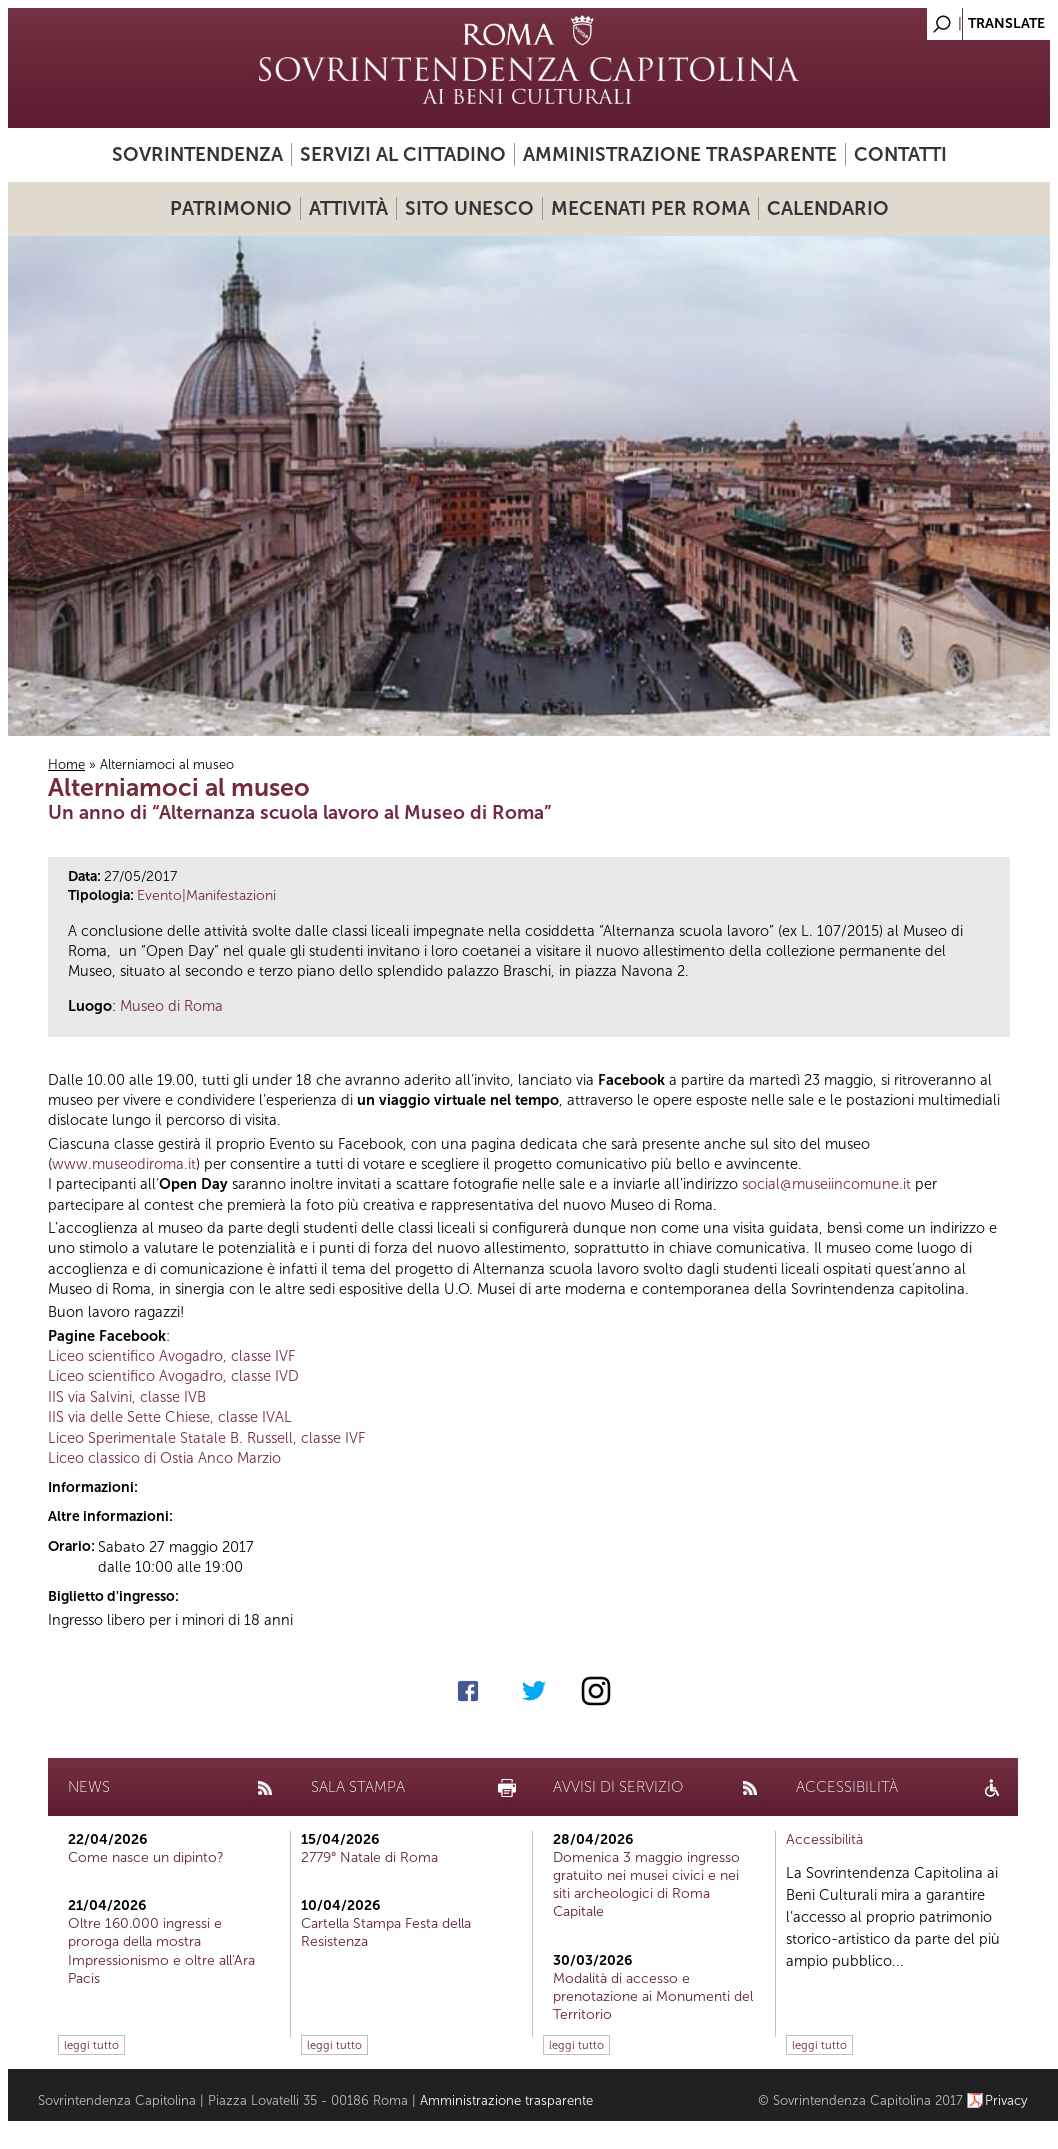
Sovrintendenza (197, 154)
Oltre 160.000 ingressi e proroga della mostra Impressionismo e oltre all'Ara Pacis (161, 1951)
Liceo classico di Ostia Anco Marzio (164, 1458)
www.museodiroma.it (124, 1164)
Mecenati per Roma (650, 208)
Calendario (828, 208)
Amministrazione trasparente (680, 154)
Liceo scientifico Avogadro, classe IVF (171, 1356)
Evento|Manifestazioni (206, 895)
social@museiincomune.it (826, 1184)
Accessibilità (824, 1839)
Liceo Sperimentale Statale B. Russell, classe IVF (206, 1438)
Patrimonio (231, 208)
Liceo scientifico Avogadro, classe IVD (173, 1376)
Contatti (900, 154)
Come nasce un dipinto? (146, 1857)
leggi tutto (91, 2045)
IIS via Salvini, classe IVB (127, 1397)
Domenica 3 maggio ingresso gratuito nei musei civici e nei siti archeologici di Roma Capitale (646, 1885)
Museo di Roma (171, 1006)
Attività (348, 208)
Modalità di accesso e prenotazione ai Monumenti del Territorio (653, 1996)
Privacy (1006, 2100)
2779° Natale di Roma (369, 1857)
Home (66, 764)
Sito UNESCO (469, 208)
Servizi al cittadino (403, 154)
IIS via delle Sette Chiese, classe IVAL (170, 1417)
